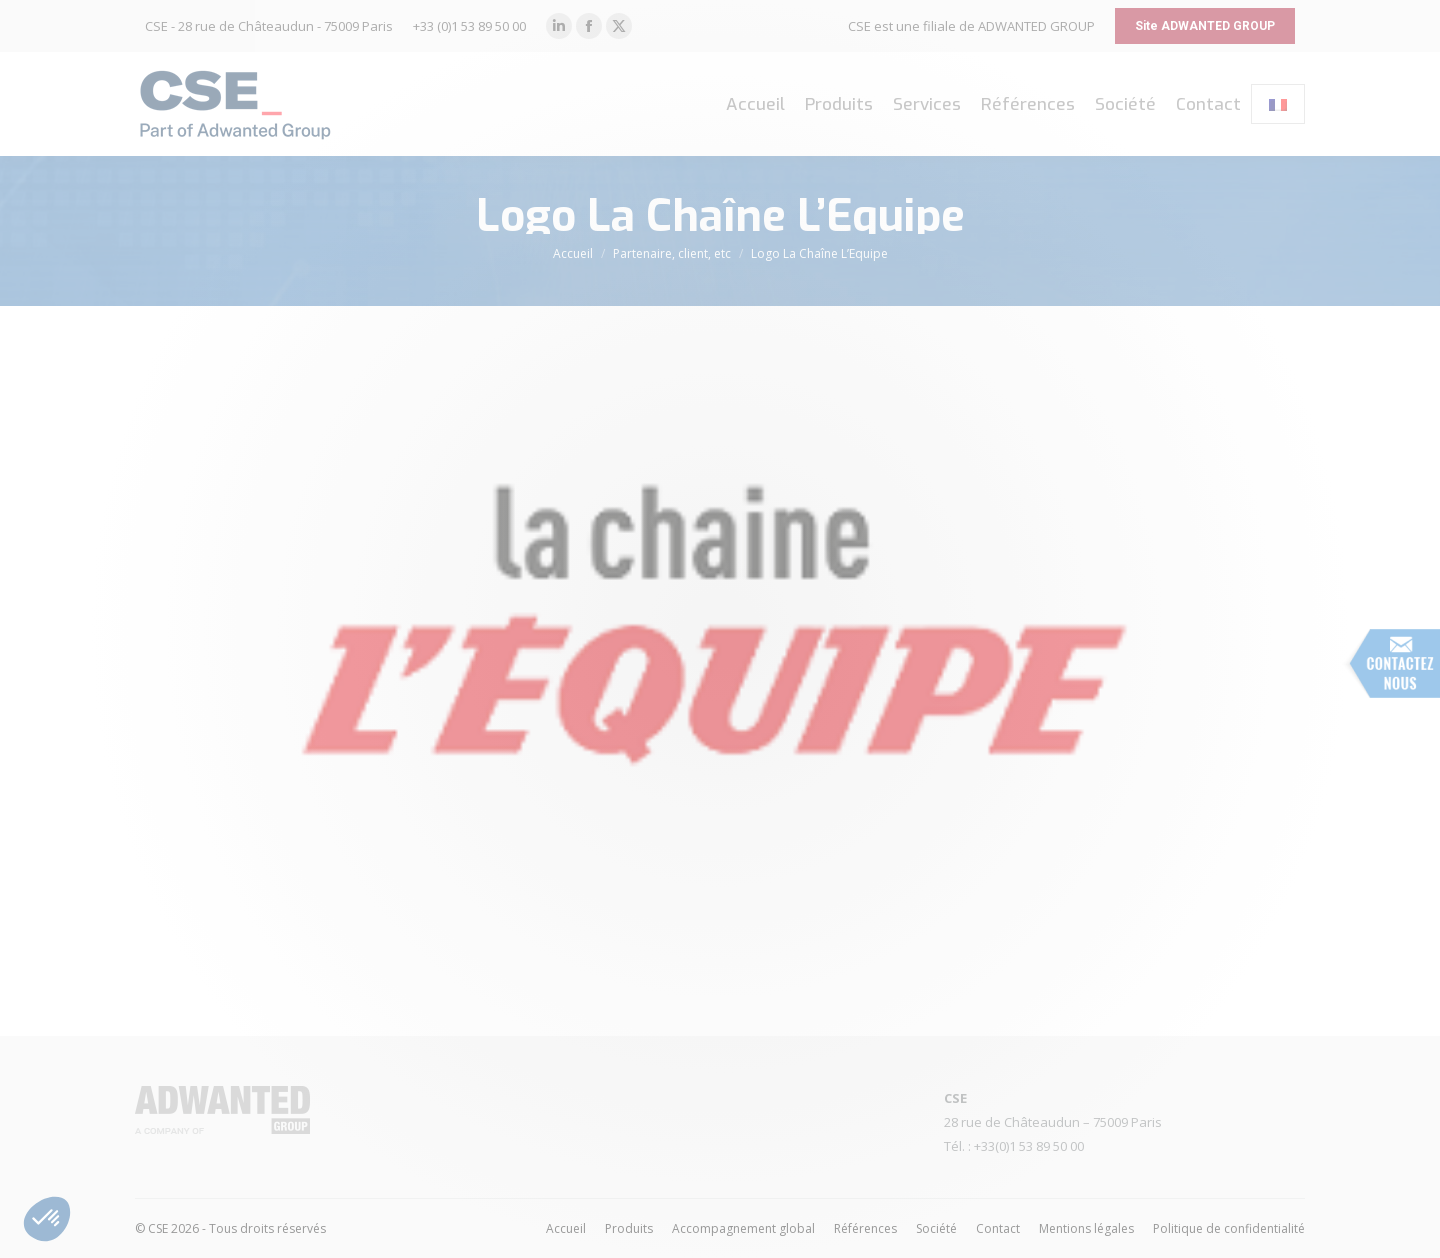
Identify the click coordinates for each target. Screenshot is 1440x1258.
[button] (47, 1219)
